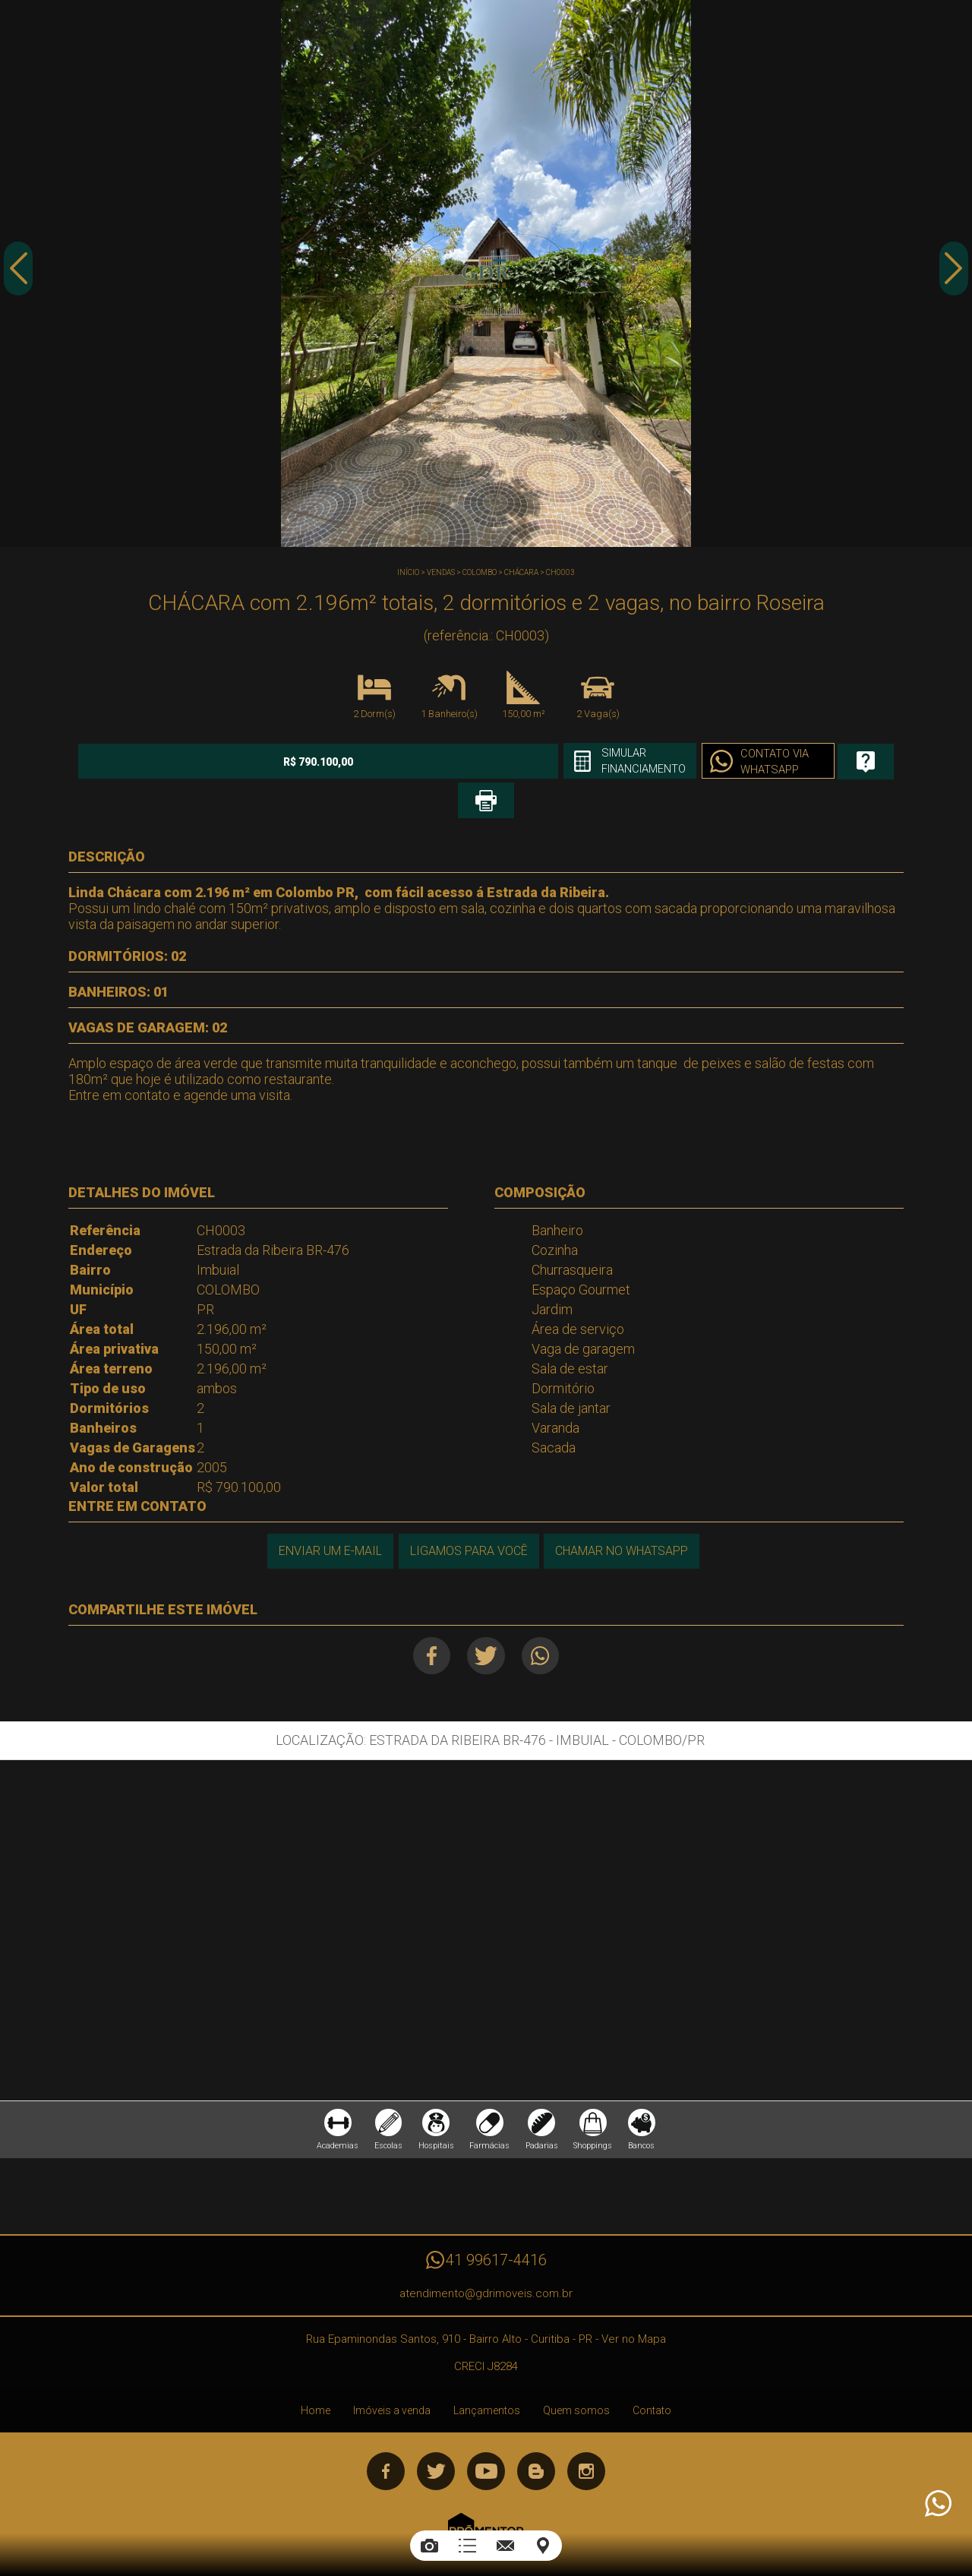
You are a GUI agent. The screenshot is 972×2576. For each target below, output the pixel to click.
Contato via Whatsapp (656, 763)
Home (315, 2380)
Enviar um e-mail (326, 1512)
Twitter (486, 1617)
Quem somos (576, 2380)
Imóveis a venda (392, 2380)
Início (408, 572)
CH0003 (560, 572)
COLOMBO (479, 572)
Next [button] (953, 276)
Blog (536, 2441)
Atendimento (937, 2503)
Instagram (586, 2441)
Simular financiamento (516, 762)
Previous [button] (19, 276)
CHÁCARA (521, 572)
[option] (486, 273)
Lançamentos (486, 2380)
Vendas (441, 572)
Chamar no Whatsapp (623, 1512)
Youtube (486, 2441)
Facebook (426, 1617)
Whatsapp (546, 1617)
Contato (652, 2380)
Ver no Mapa (633, 2308)
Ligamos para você (467, 1512)
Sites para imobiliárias (486, 2528)
